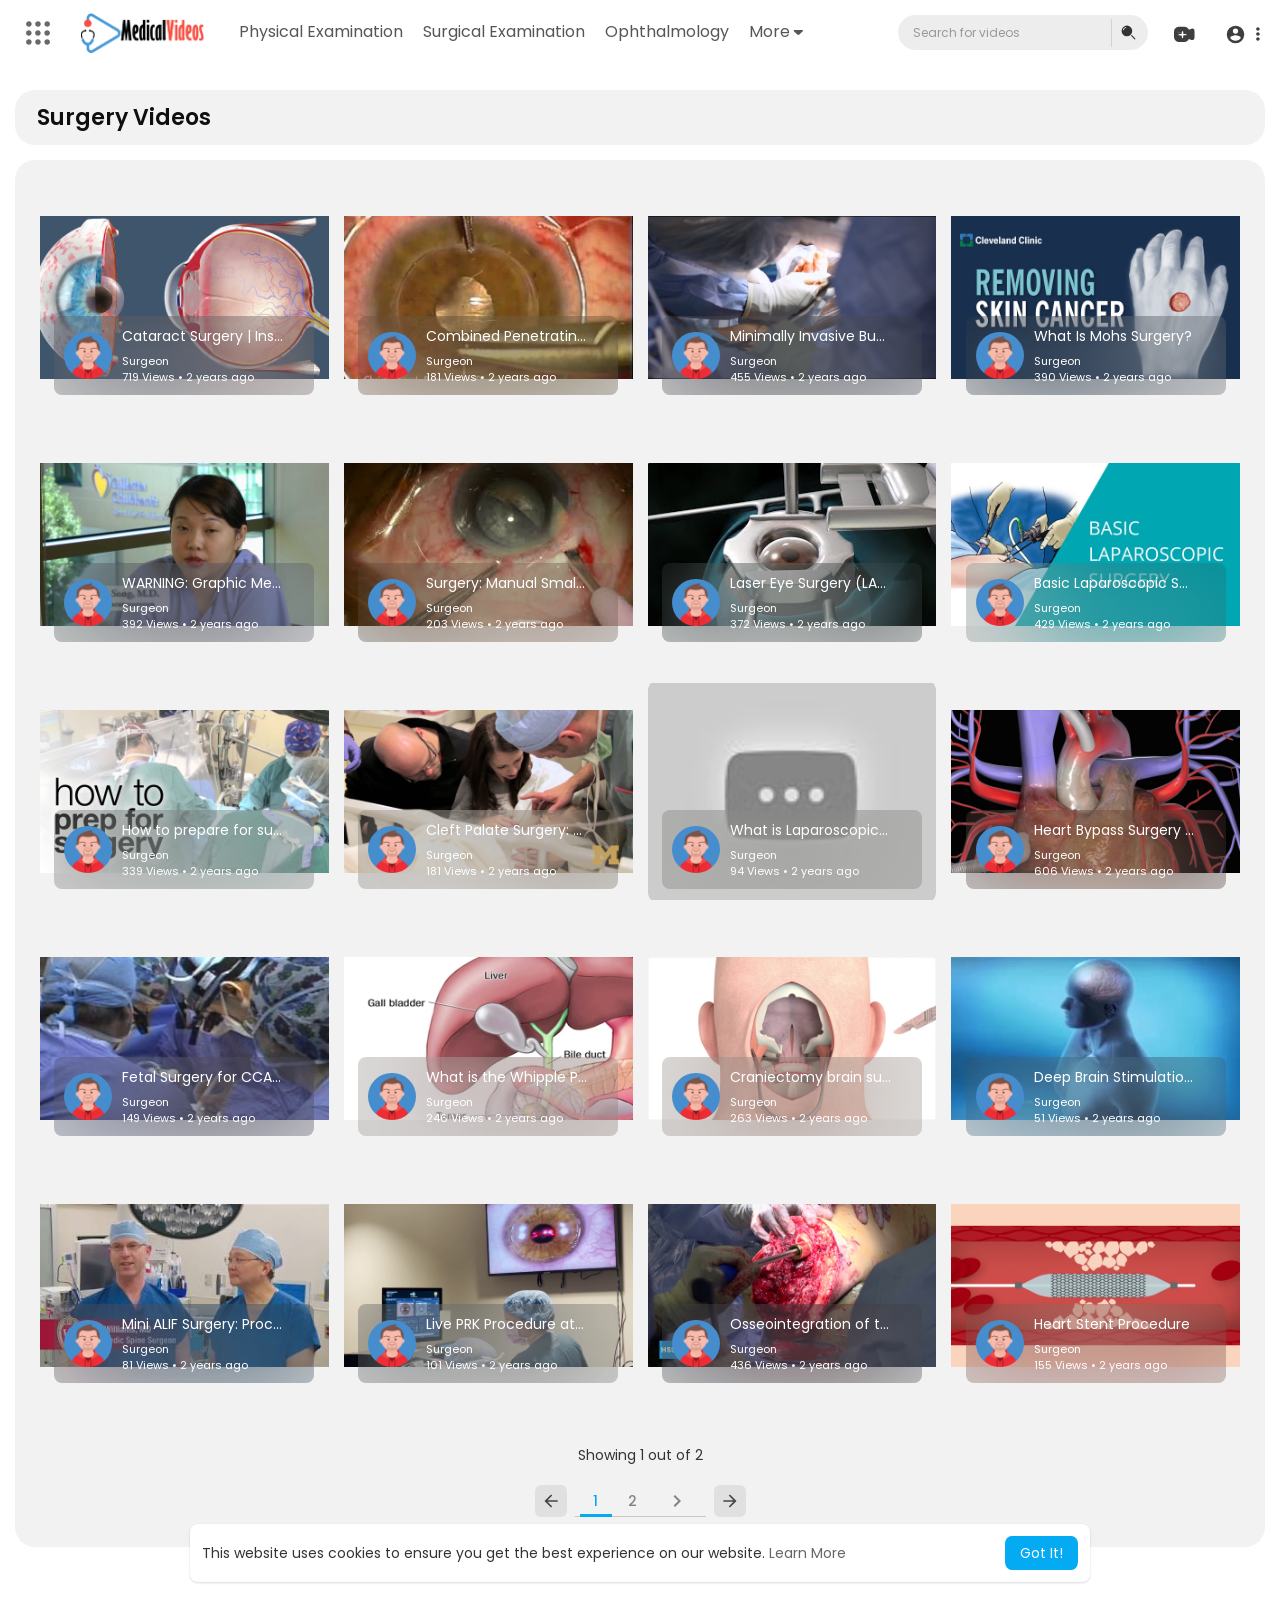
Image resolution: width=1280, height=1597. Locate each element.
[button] (1242, 33)
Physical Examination (321, 31)
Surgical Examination (504, 31)
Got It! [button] (1041, 1553)
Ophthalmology (667, 31)
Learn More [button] (807, 1553)
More (776, 31)
